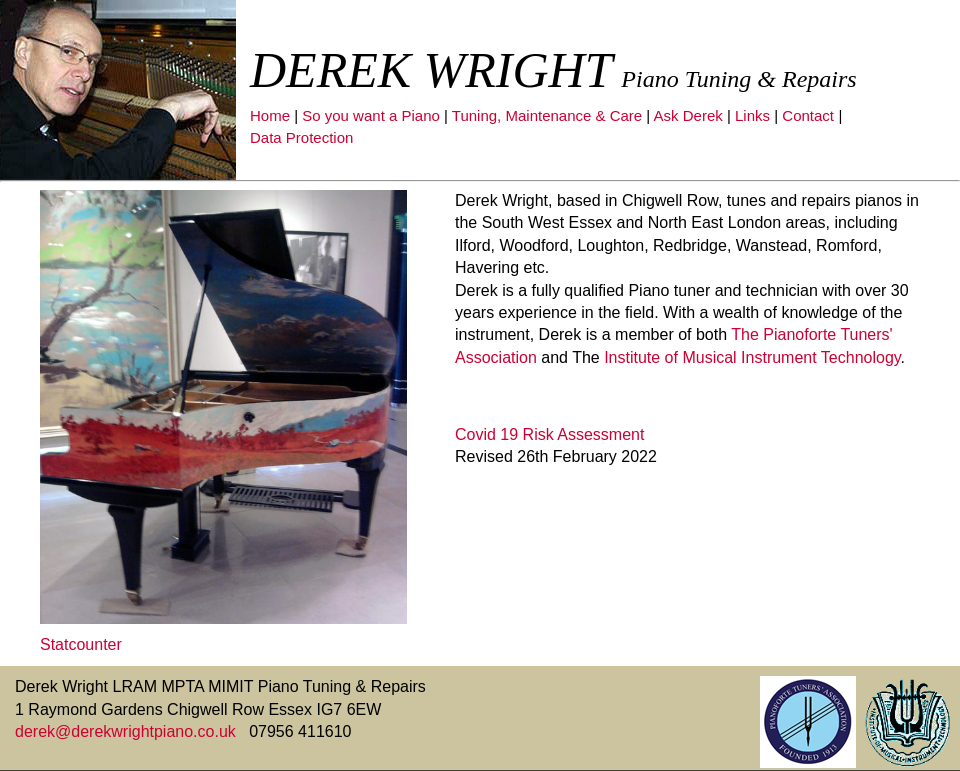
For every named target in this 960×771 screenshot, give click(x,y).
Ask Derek (688, 115)
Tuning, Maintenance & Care (547, 115)
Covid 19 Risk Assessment (549, 434)
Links (752, 115)
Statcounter (81, 644)
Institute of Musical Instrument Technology (752, 357)
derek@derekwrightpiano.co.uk (127, 731)
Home (270, 115)
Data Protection (301, 137)
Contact (808, 115)
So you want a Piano (371, 115)
